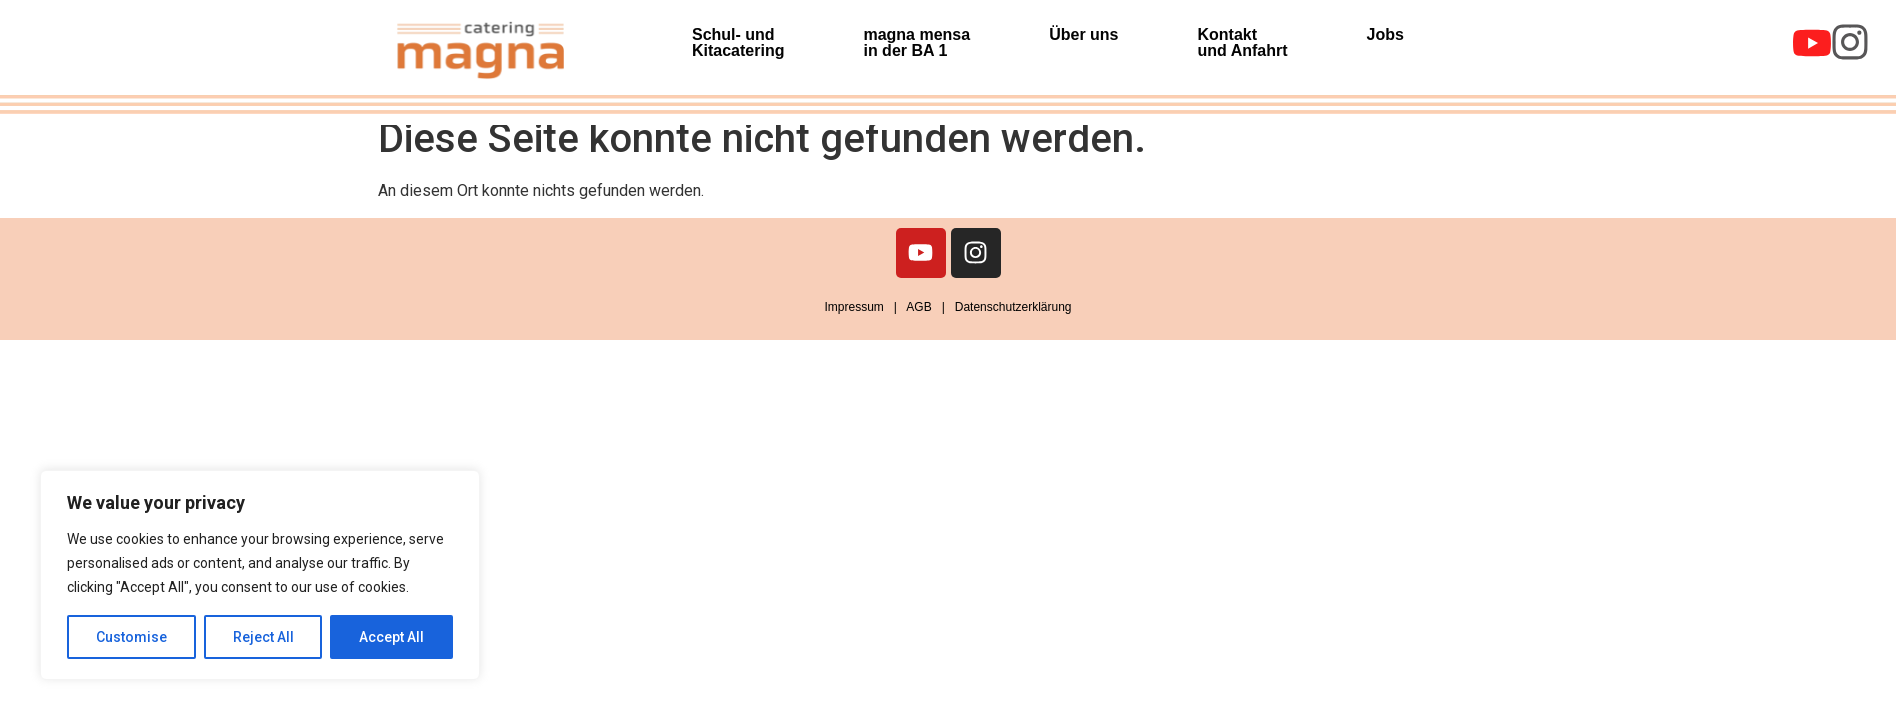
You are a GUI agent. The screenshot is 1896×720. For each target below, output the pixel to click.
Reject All (263, 637)
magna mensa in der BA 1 (916, 42)
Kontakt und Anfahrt (1243, 42)
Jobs (1385, 34)
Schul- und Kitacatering (738, 42)
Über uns (1083, 34)
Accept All (391, 637)
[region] (260, 575)
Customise (131, 637)
